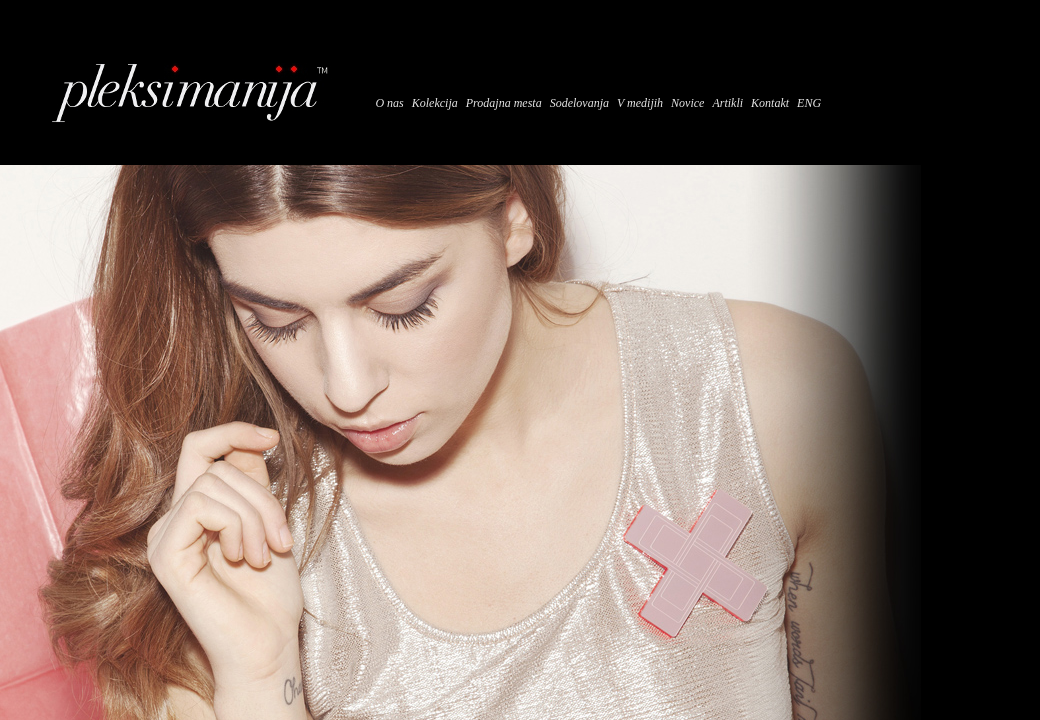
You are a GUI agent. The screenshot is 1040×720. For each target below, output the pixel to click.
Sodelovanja (579, 103)
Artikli (727, 103)
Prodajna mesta (504, 103)
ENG (809, 103)
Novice (687, 103)
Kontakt (770, 103)
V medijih (640, 103)
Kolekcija (435, 103)
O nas (389, 103)
